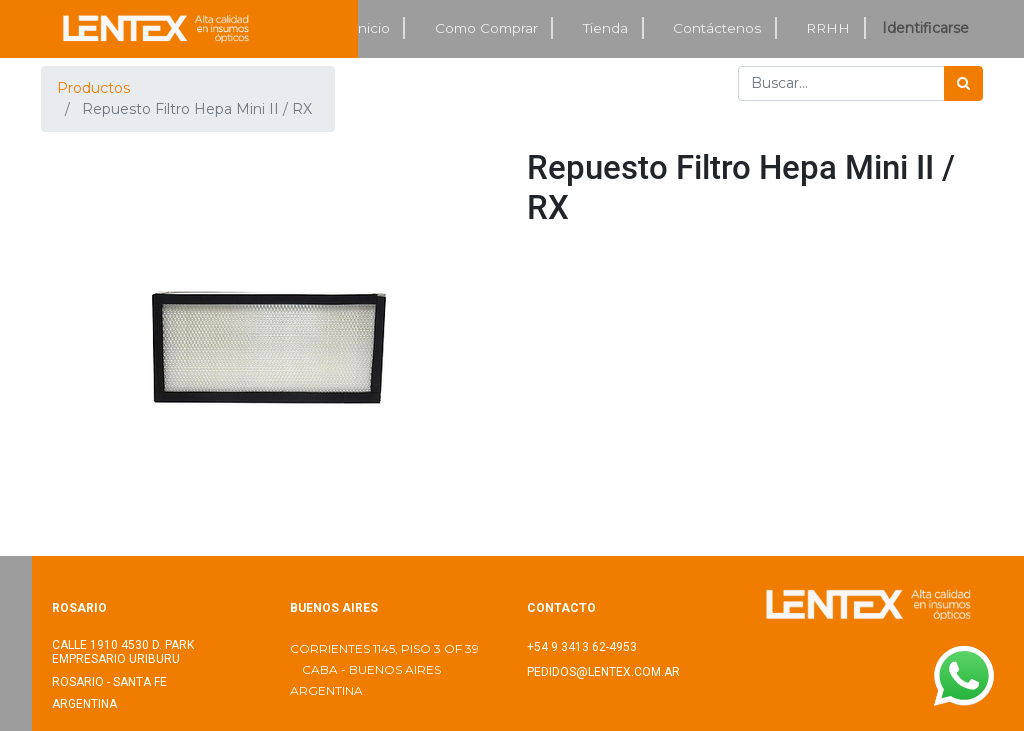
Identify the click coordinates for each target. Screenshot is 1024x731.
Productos (93, 88)
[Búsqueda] (963, 83)
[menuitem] (372, 28)
